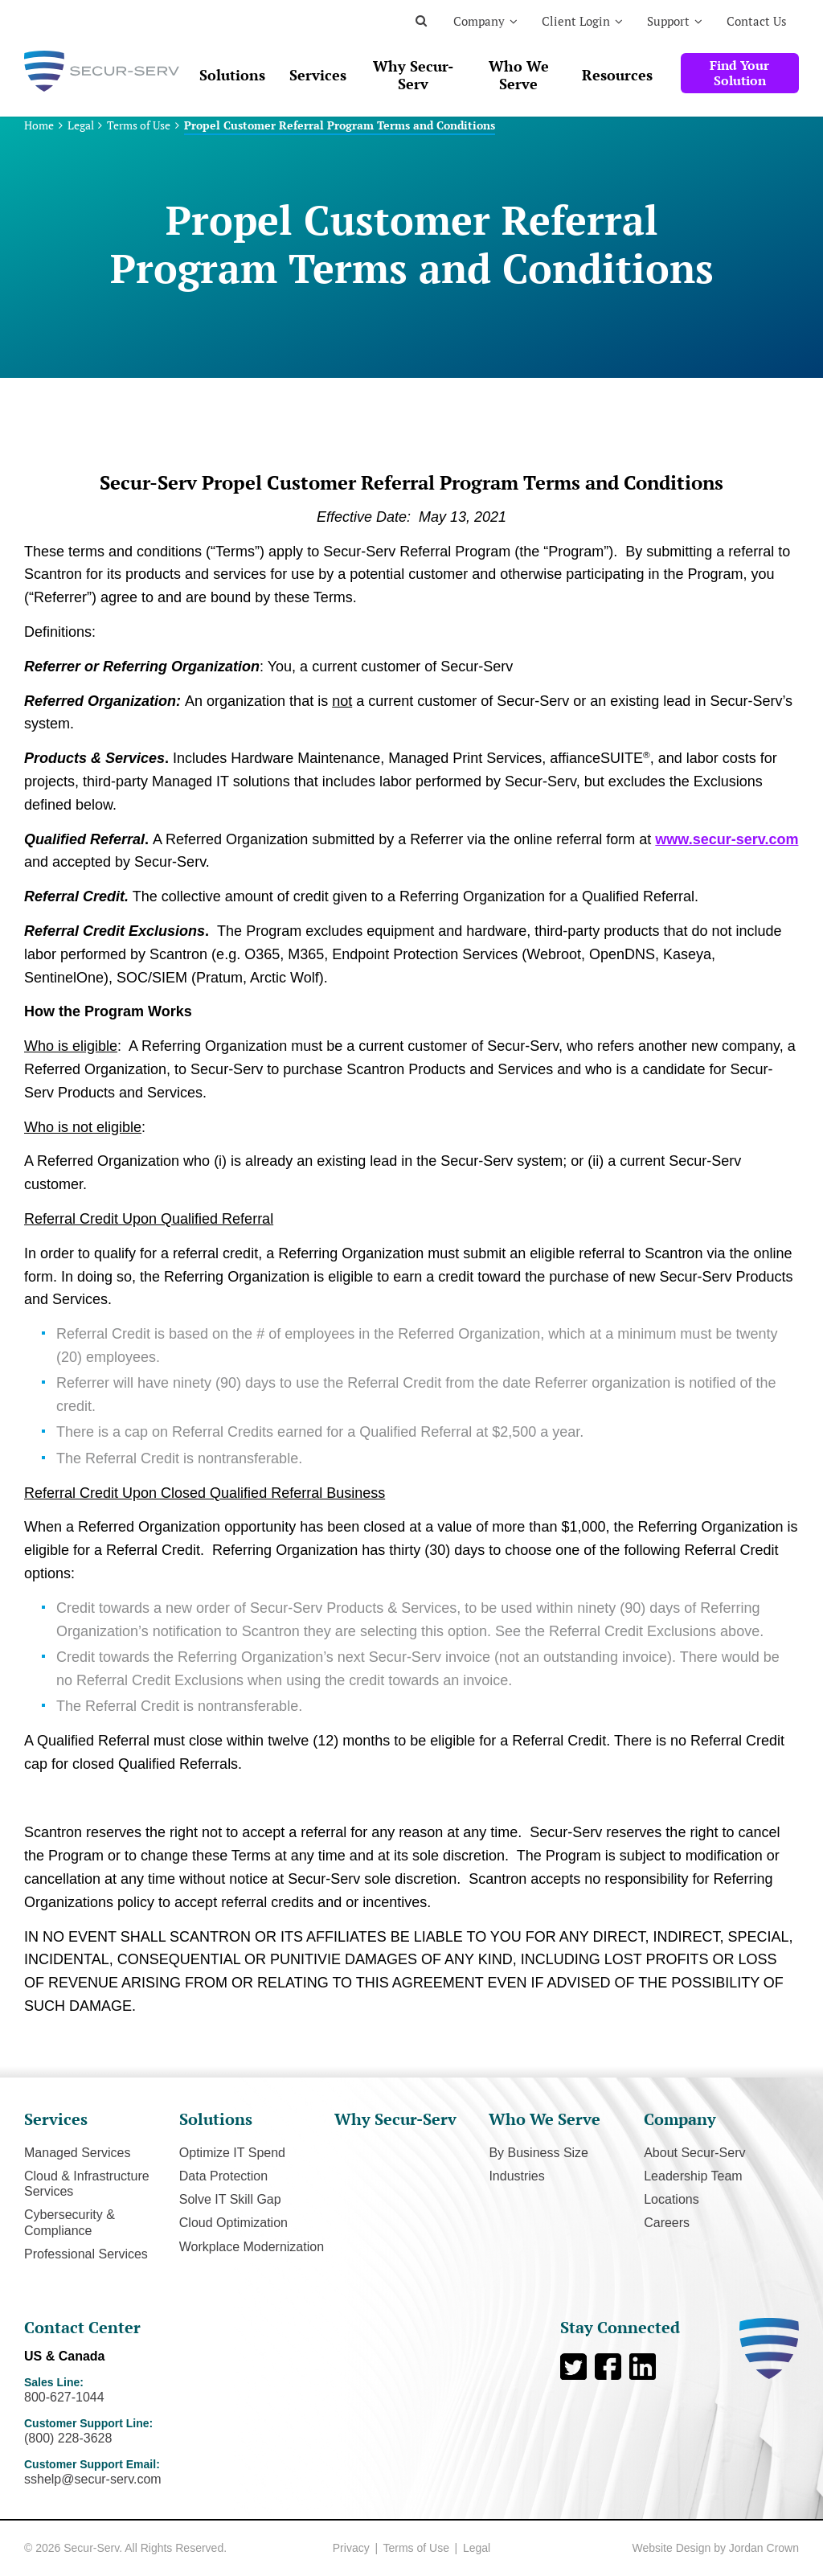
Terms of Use (138, 125)
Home (39, 125)
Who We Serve (519, 74)
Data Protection (223, 2176)
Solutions (232, 74)
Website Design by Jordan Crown (715, 2547)
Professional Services (86, 2254)
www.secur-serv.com (726, 839)
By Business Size (538, 2153)
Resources (617, 74)
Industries (516, 2176)
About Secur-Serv (694, 2153)
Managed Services (77, 2153)
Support (668, 21)
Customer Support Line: (138, 2431)
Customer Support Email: (138, 2472)
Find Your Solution (739, 72)
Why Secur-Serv (413, 74)
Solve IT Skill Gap (230, 2199)
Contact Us (757, 21)
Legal (81, 125)
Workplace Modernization (251, 2247)
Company (479, 21)
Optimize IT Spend (232, 2153)
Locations (671, 2199)
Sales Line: (138, 2390)
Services (317, 74)
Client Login (576, 21)
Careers (667, 2222)
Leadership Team (693, 2176)
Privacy (351, 2547)
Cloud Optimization (233, 2222)
